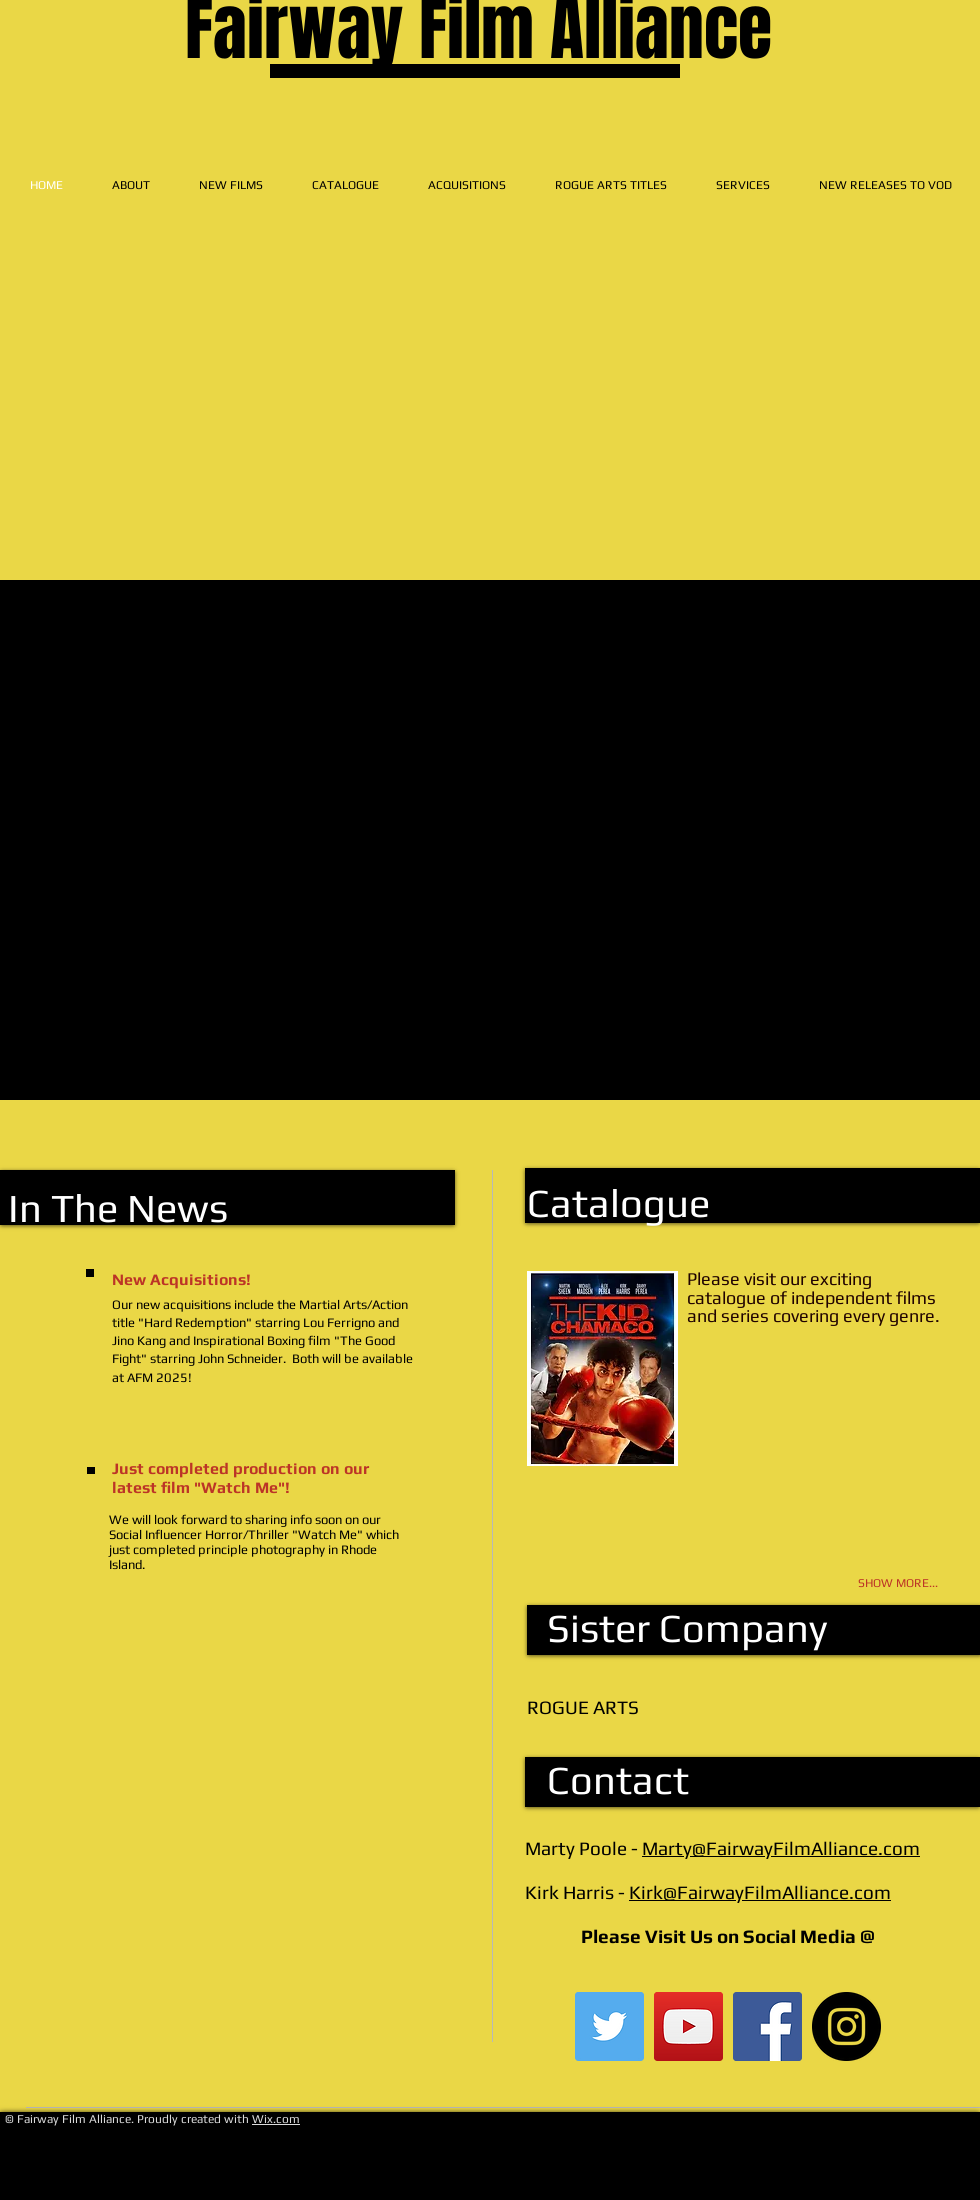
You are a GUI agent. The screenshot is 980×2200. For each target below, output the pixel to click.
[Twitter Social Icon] (609, 2026)
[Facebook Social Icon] (767, 2026)
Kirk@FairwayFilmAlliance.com (760, 1892)
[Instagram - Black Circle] (846, 2026)
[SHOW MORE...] (873, 1583)
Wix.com (276, 2119)
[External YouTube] (490, 486)
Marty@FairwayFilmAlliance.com (781, 1848)
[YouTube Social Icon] (688, 2026)
